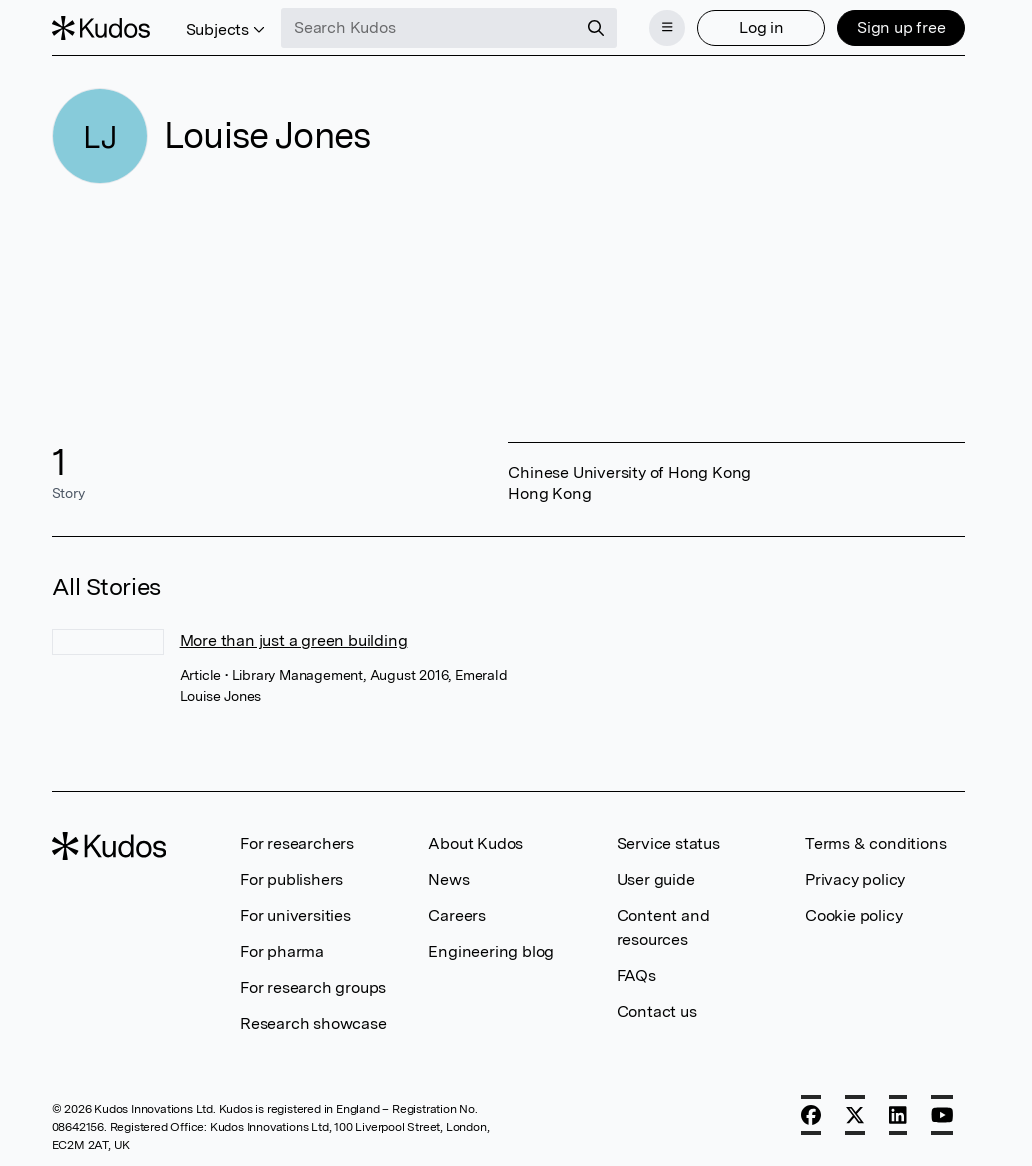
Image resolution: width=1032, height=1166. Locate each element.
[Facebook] (811, 1115)
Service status (668, 843)
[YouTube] (942, 1115)
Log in (761, 27)
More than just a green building (294, 640)
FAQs (636, 975)
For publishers (291, 879)
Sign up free (901, 27)
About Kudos (475, 843)
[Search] (596, 28)
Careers (457, 915)
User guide (656, 879)
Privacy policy (855, 879)
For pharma (282, 951)
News (448, 879)
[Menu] (667, 28)
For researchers (297, 843)
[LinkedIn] (898, 1115)
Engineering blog (491, 951)
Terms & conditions (875, 843)
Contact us (657, 1011)
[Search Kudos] (429, 28)
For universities (295, 915)
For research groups (313, 987)
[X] (855, 1115)
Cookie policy (853, 915)
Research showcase (313, 1023)
